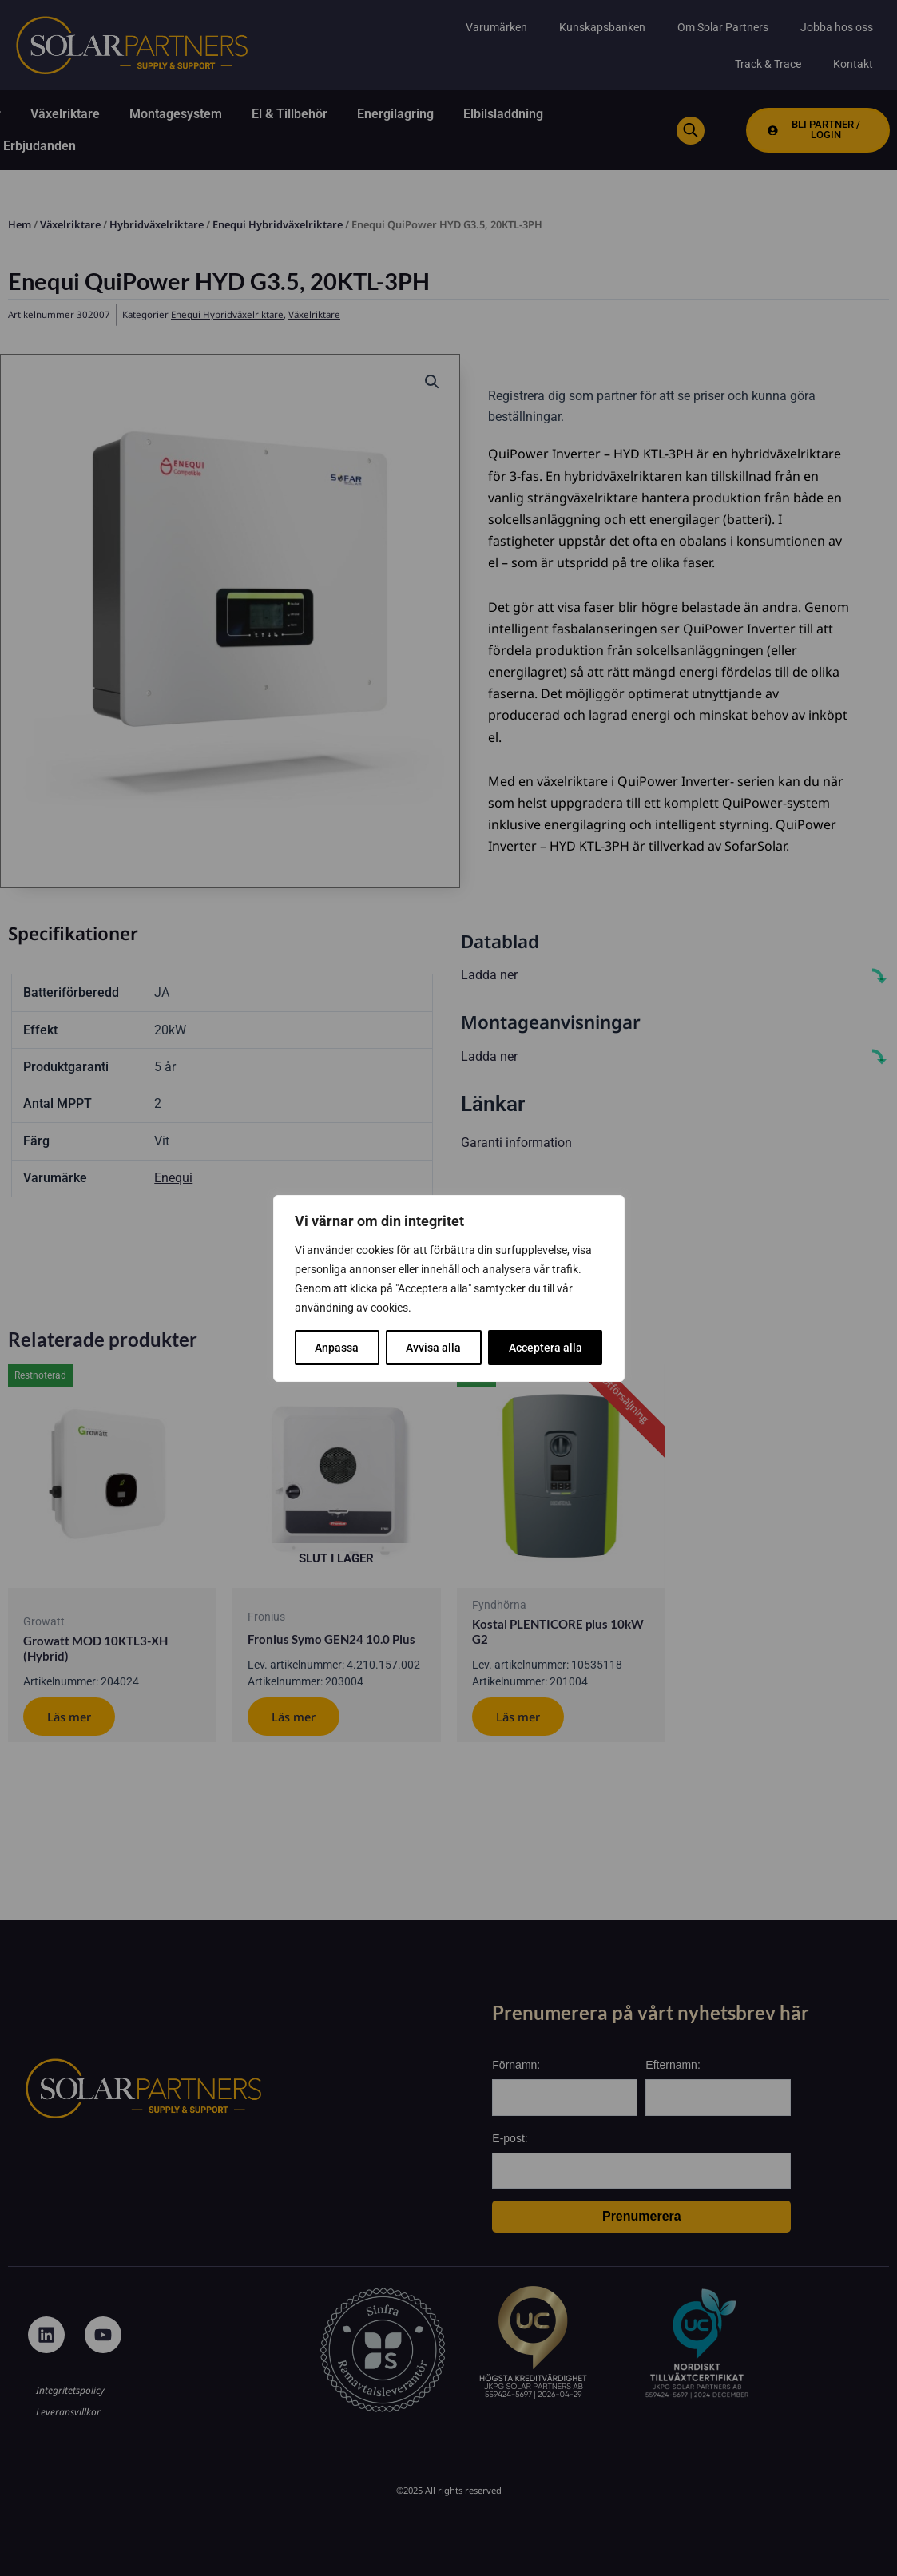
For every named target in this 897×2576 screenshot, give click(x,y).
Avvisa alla (433, 1347)
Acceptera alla (545, 1347)
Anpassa (337, 1347)
